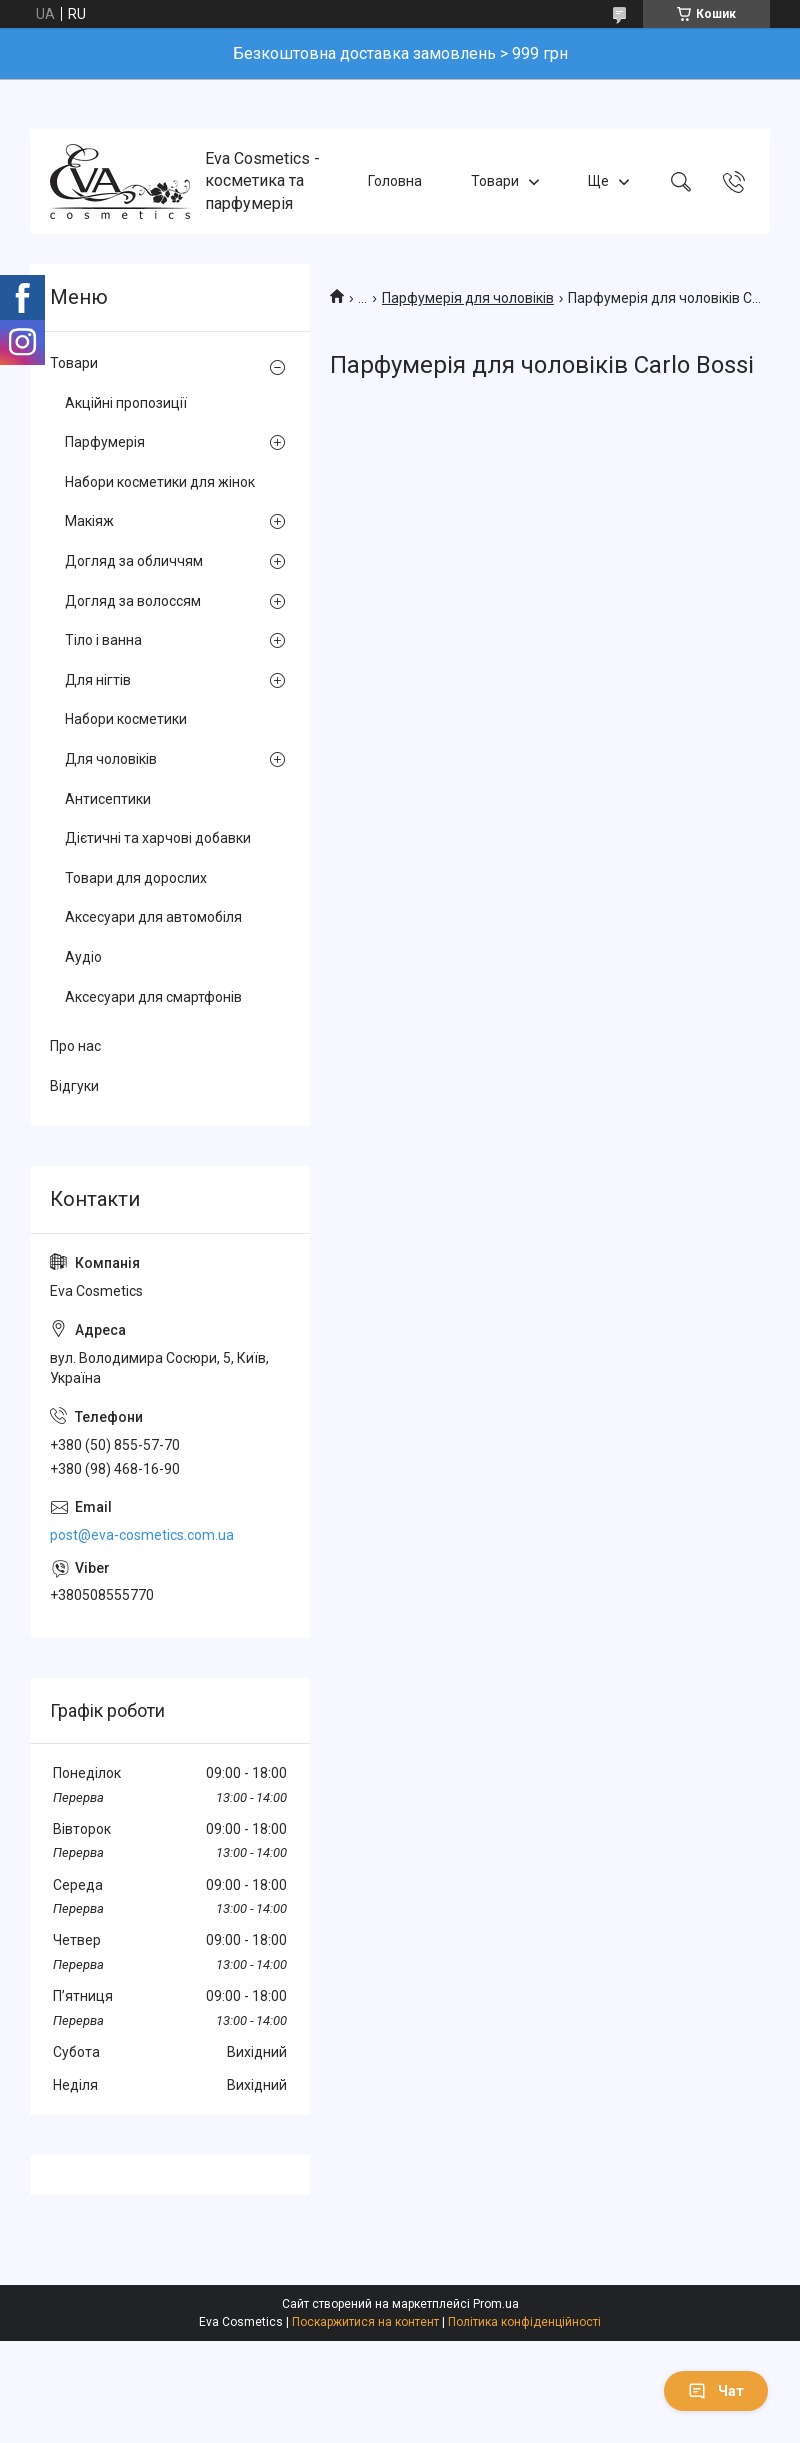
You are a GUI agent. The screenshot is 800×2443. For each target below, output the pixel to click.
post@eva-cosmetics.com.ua (142, 1535)
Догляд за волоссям (133, 601)
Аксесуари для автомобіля (153, 917)
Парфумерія (105, 442)
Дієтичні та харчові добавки (158, 838)
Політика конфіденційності (524, 2322)
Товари (495, 181)
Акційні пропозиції (126, 403)
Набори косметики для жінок (160, 482)
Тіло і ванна (103, 640)
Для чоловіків (111, 759)
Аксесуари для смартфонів (153, 997)
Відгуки (74, 1086)
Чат (716, 2391)
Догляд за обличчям (134, 561)
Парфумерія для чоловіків (468, 298)
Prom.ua (496, 2304)
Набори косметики (126, 719)
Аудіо (83, 957)
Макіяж (89, 521)
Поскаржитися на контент (365, 2322)
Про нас (75, 1046)
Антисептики (108, 799)
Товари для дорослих (136, 878)
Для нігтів (98, 680)
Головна (395, 181)
